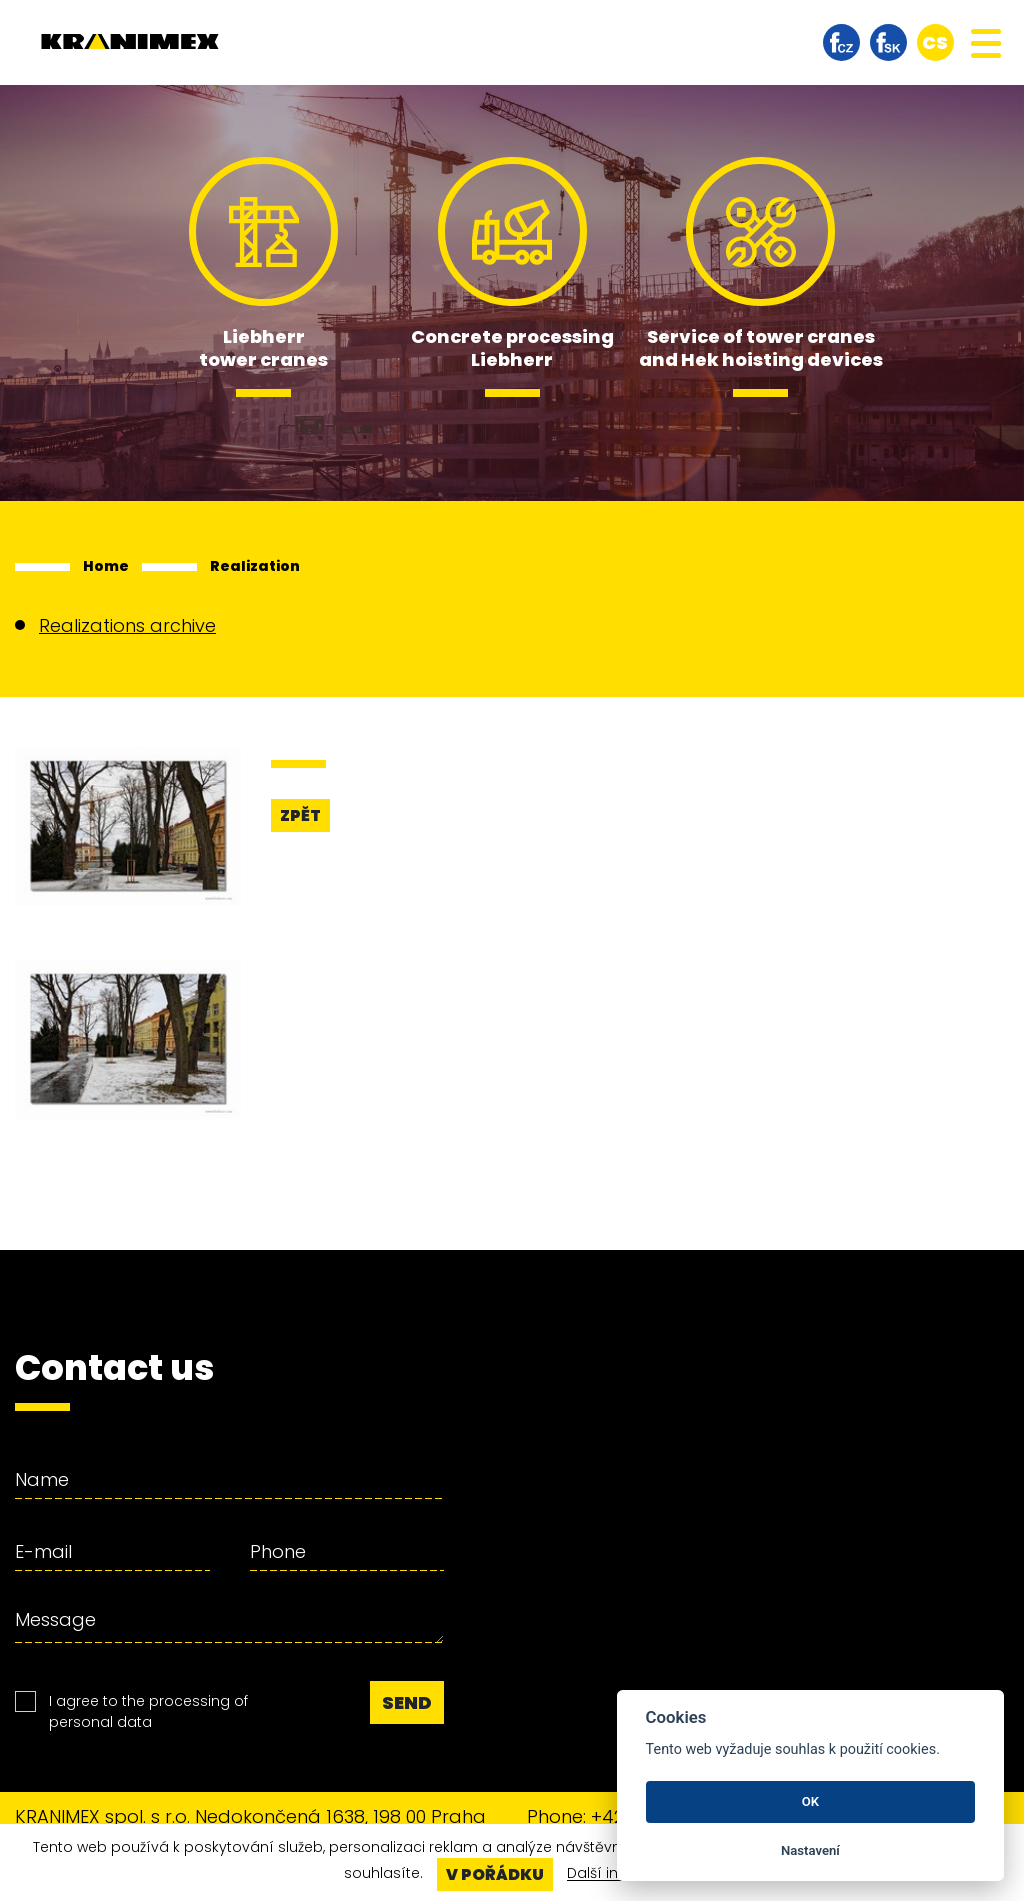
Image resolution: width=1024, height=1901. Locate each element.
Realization (255, 566)
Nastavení (810, 1850)
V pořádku (495, 1874)
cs (935, 42)
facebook (841, 42)
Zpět (300, 815)
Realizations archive (127, 625)
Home (106, 566)
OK (810, 1801)
